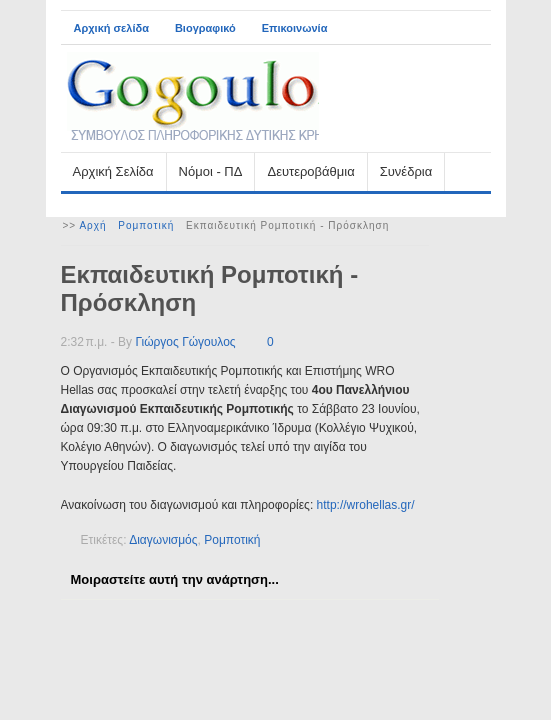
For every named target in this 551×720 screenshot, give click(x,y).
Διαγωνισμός (163, 540)
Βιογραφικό (205, 28)
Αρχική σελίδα (111, 28)
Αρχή (92, 225)
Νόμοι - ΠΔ (211, 171)
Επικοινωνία (295, 28)
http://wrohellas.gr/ (366, 505)
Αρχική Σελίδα (113, 171)
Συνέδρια (406, 171)
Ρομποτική (146, 225)
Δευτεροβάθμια (310, 171)
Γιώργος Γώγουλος (185, 342)
